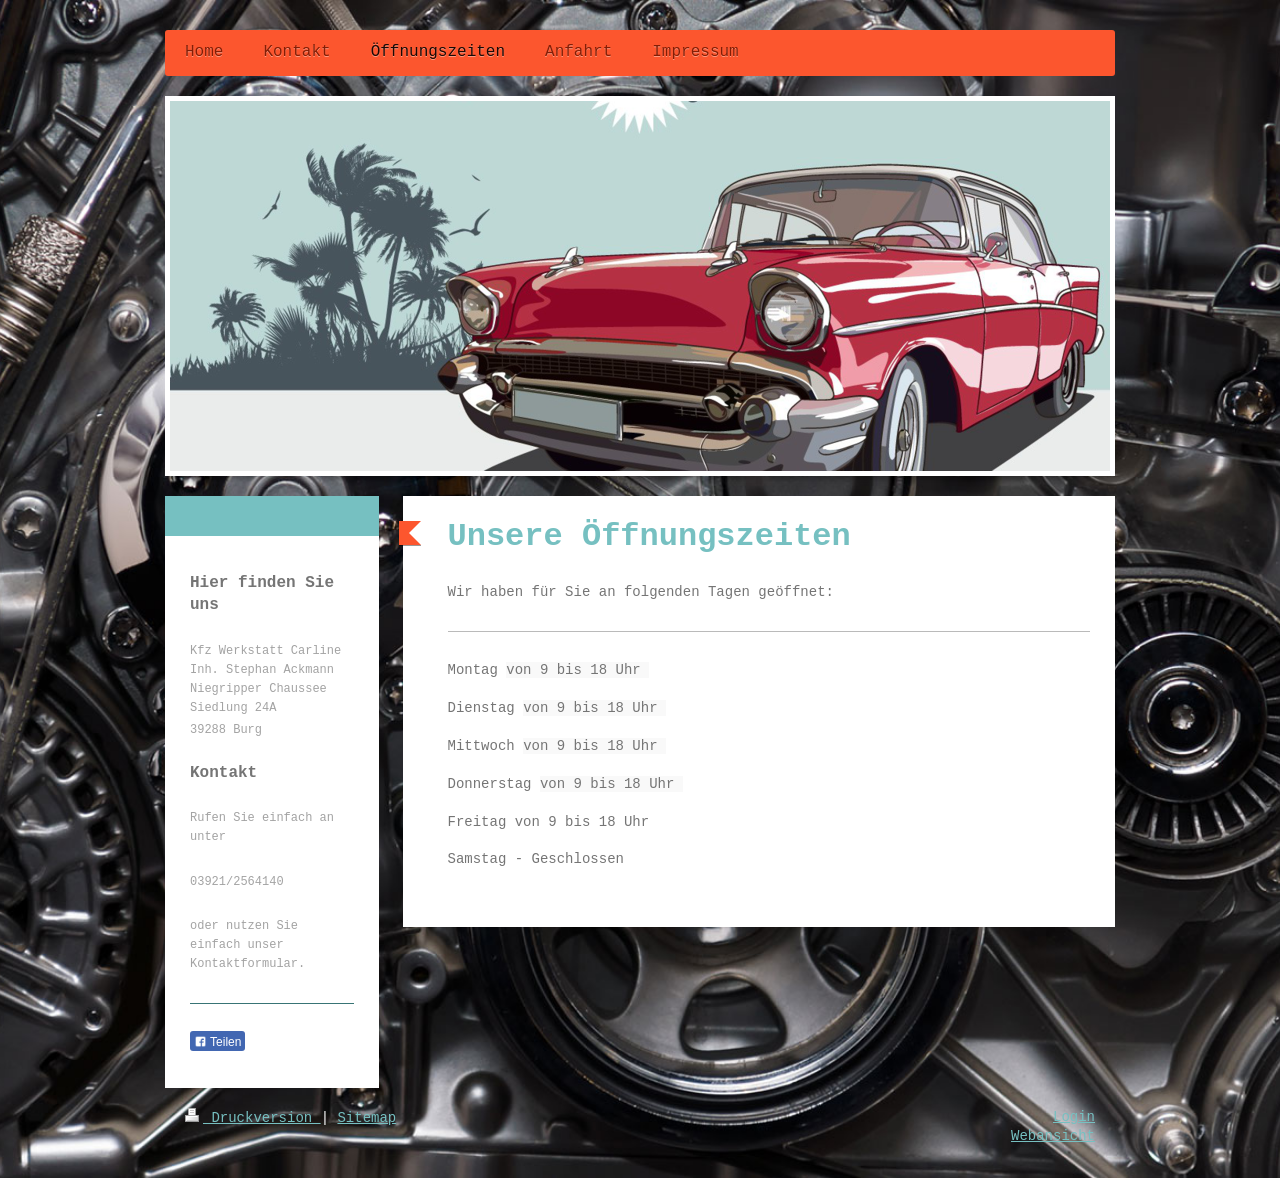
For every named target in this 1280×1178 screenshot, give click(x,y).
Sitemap (366, 1118)
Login (1074, 1117)
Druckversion (253, 1118)
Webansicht (1053, 1136)
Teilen (217, 1042)
